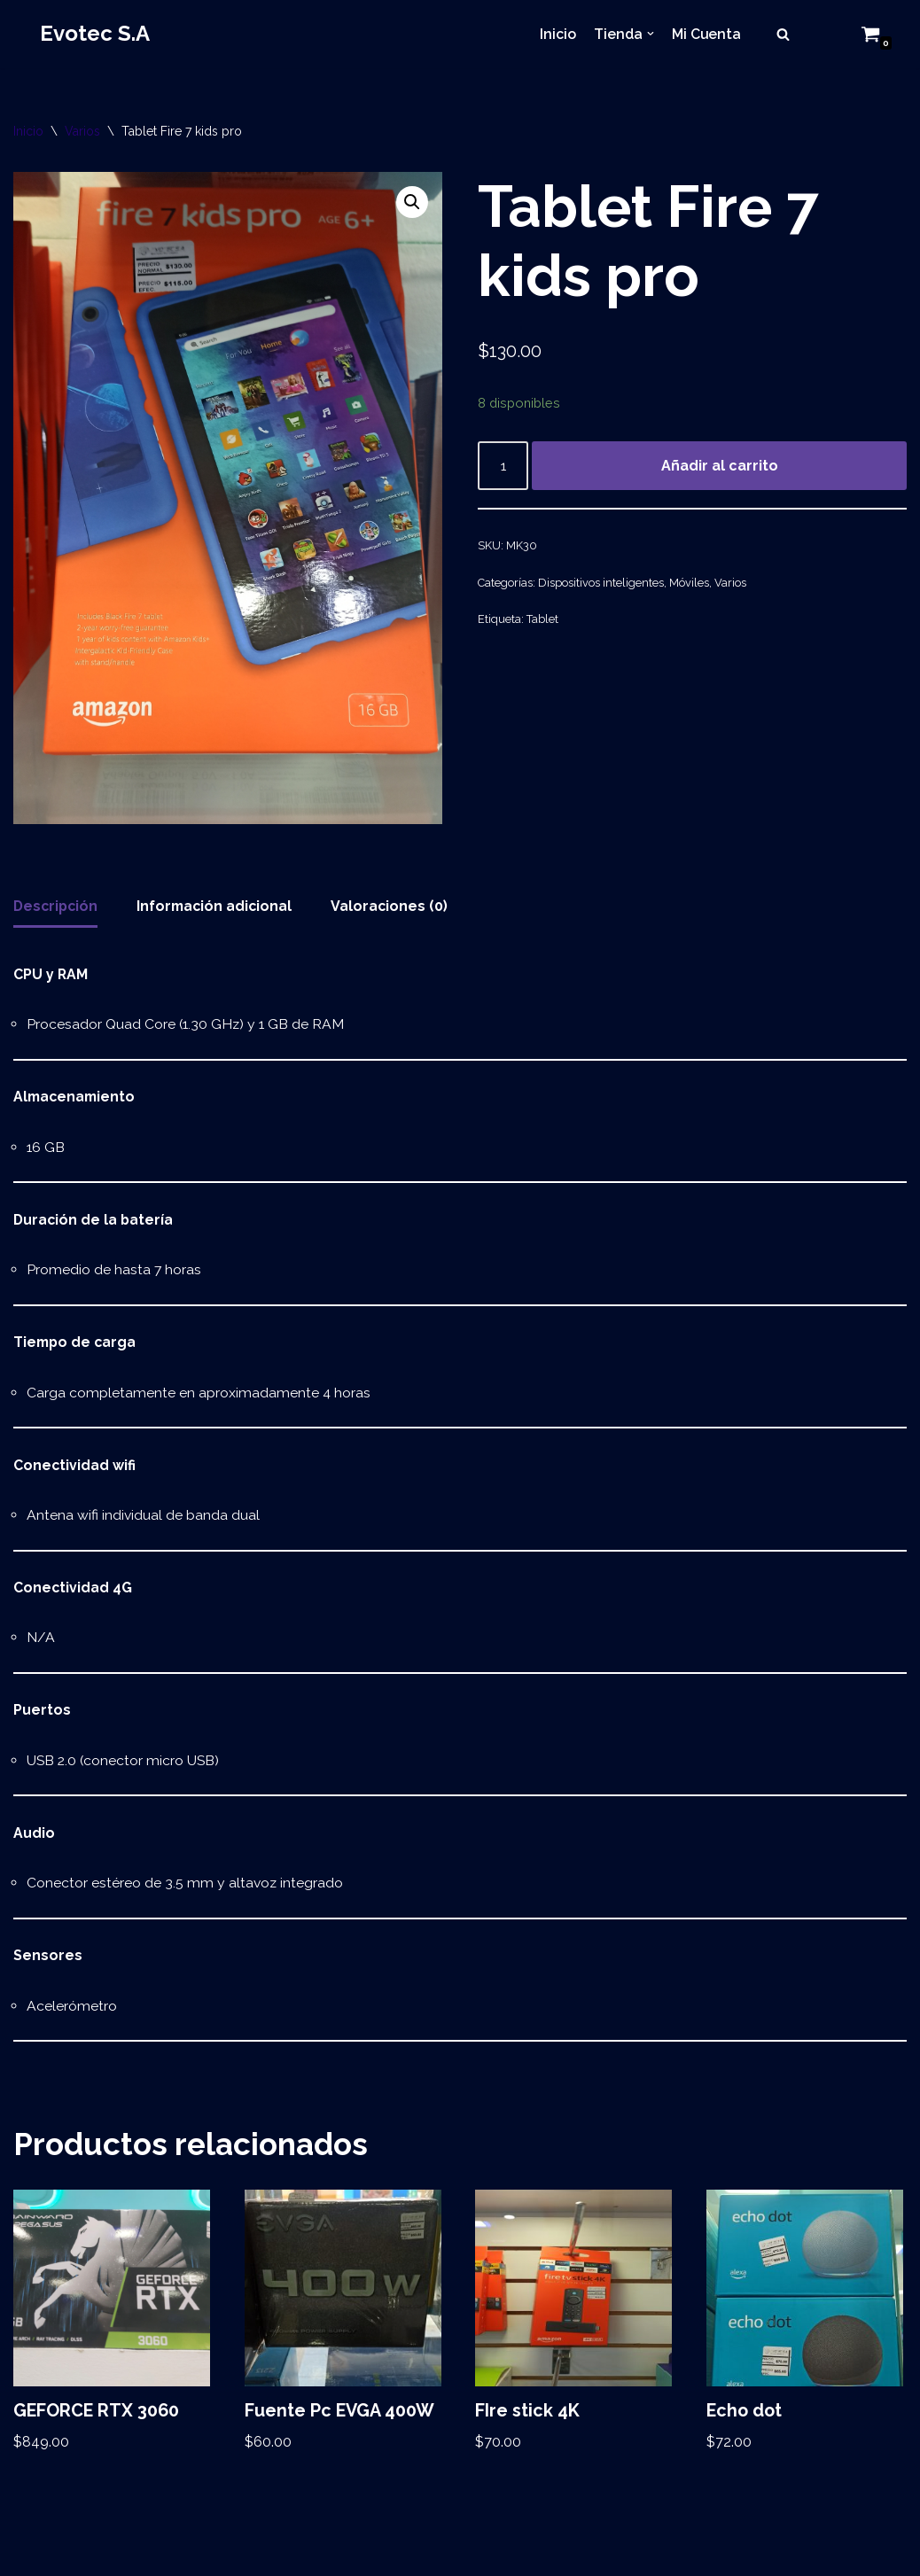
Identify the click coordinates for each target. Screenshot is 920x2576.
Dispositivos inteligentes (601, 584)
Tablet (542, 621)
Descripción (57, 907)
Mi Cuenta (706, 34)
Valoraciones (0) (397, 907)
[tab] (57, 909)
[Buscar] (783, 34)
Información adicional (219, 907)
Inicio (556, 34)
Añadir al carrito (719, 467)
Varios (82, 131)
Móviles (689, 584)
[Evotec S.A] (95, 34)
